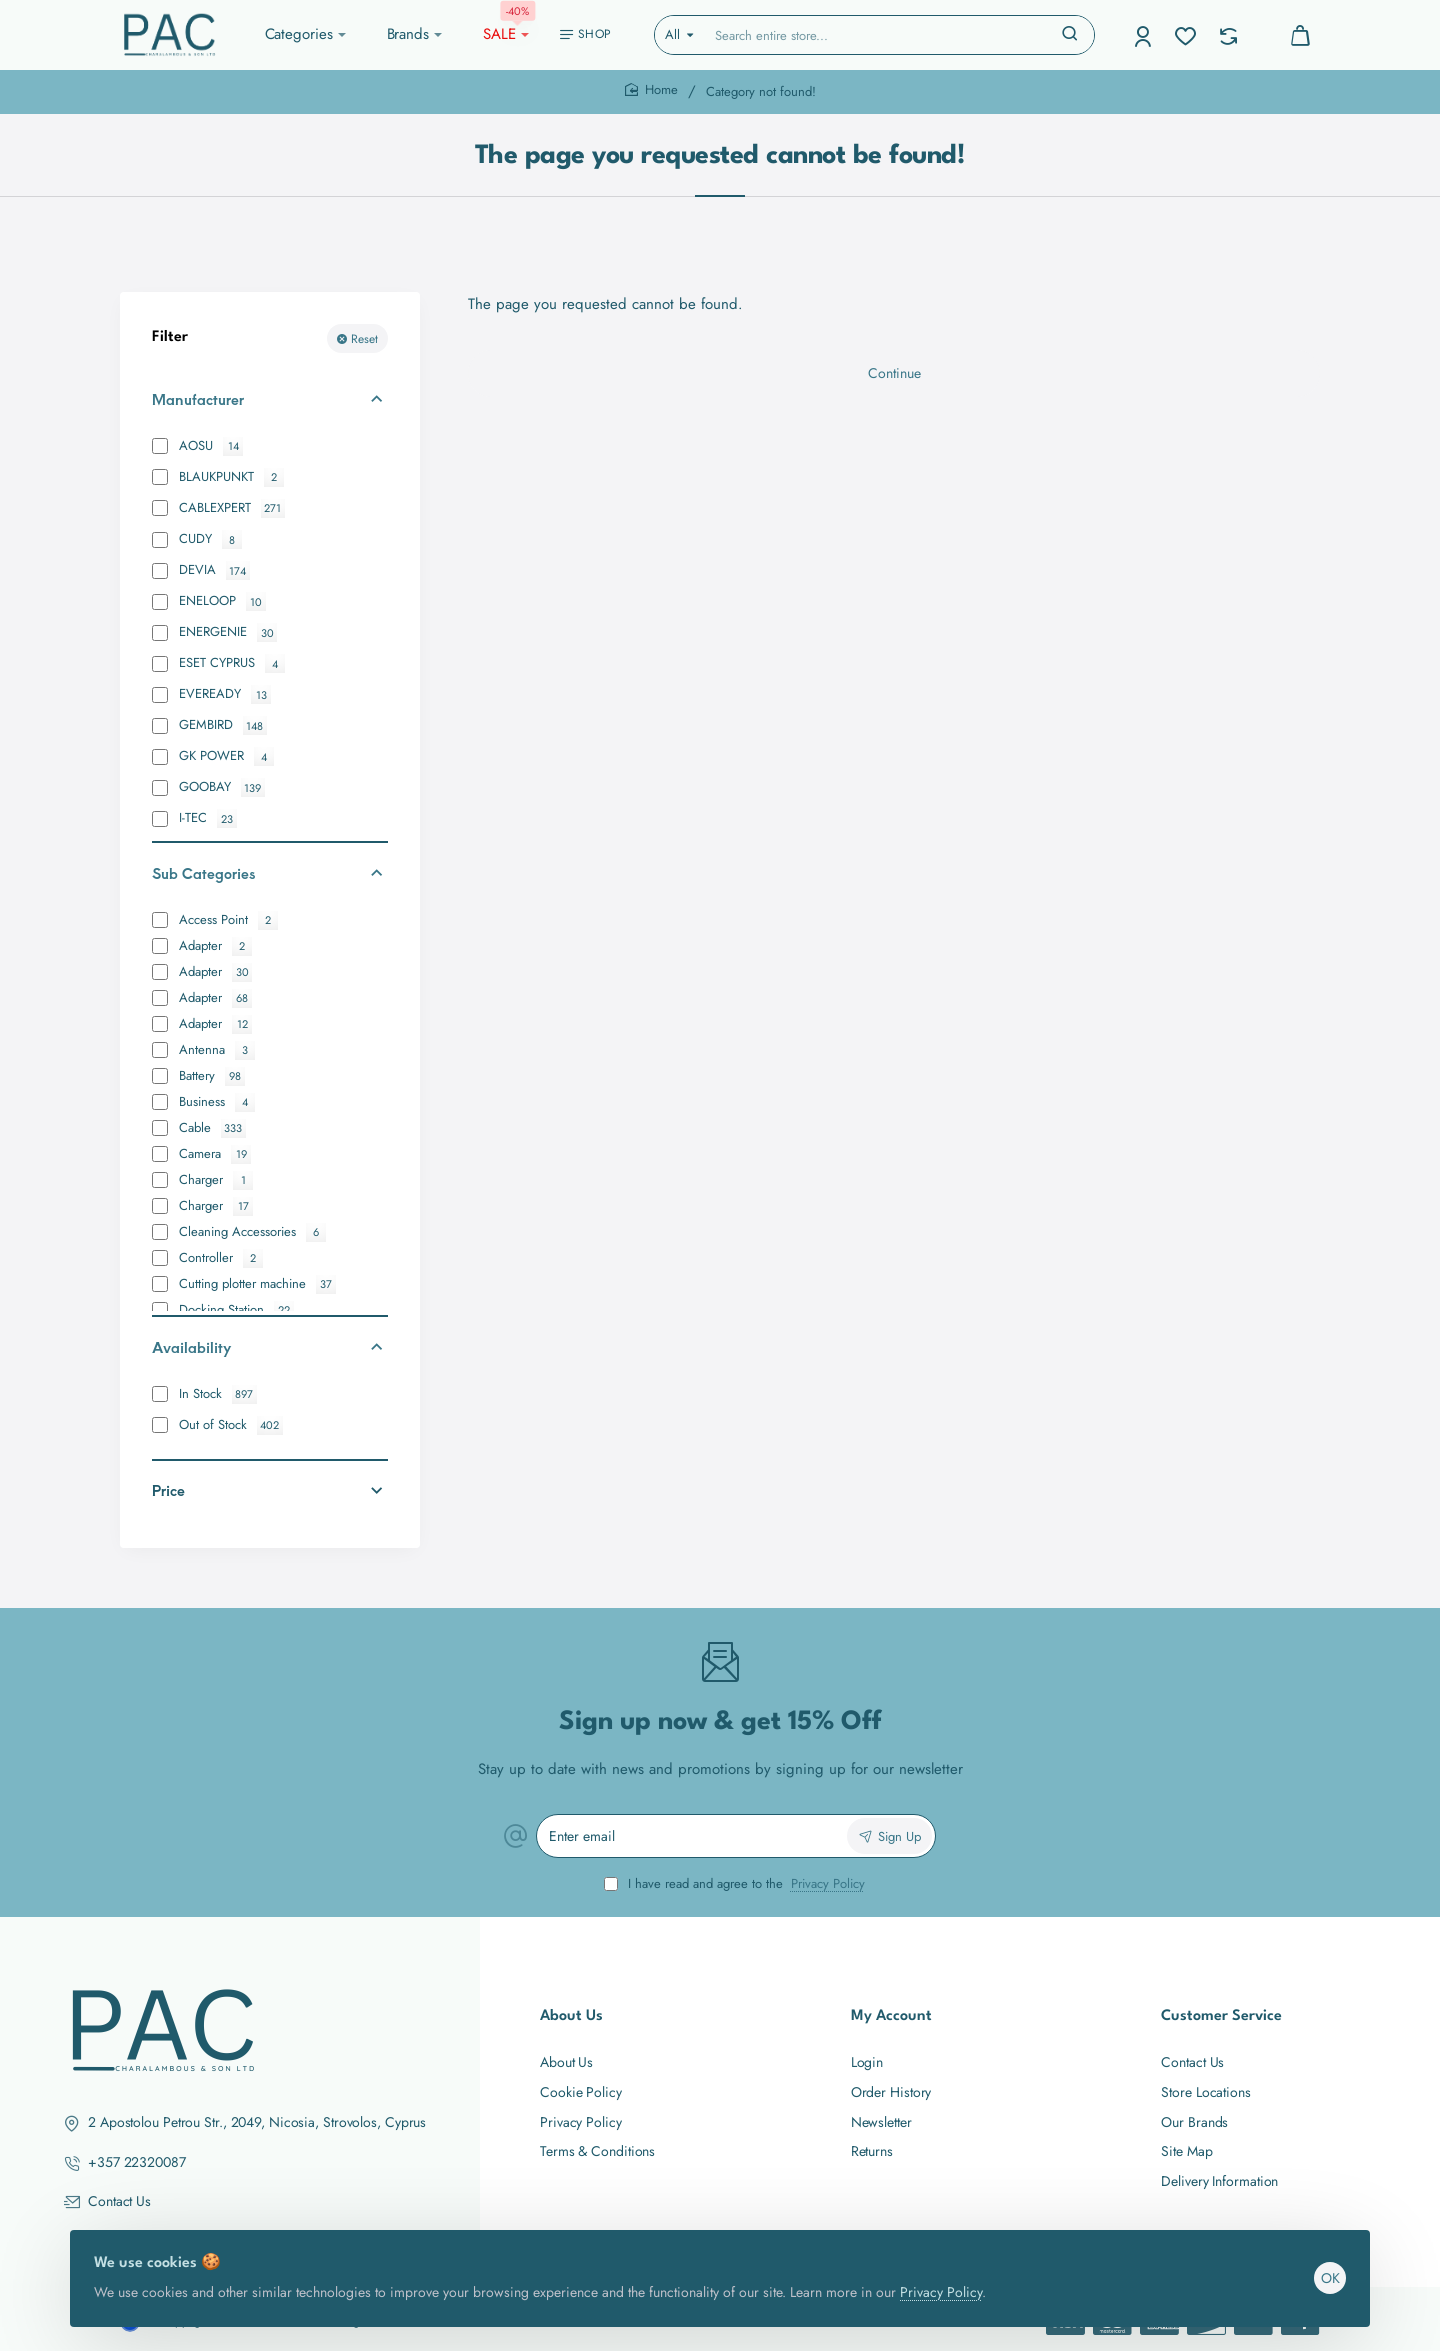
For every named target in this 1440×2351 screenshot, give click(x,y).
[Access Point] (160, 920)
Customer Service (1221, 2016)
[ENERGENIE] (160, 633)
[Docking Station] (160, 1310)
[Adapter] (160, 946)
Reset (364, 339)
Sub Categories (203, 873)
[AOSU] (160, 446)
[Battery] (160, 1076)
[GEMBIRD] (160, 726)
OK (1322, 2262)
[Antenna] (160, 1050)
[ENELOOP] (160, 602)
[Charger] (160, 1180)
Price (168, 1490)
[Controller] (160, 1258)
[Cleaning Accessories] (160, 1232)
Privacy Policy (949, 2276)
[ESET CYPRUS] (160, 664)
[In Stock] (160, 1394)
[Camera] (160, 1154)
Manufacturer (198, 399)
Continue (894, 389)
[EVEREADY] (160, 695)
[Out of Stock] (160, 1425)
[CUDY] (160, 540)
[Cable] (160, 1128)
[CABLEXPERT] (160, 508)
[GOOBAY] (160, 788)
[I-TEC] (160, 819)
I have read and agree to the (736, 1884)
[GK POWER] (160, 757)
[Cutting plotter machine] (160, 1284)
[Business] (160, 1102)
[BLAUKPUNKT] (160, 477)
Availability (191, 1347)
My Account (891, 2016)
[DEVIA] (160, 571)
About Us (571, 2016)
